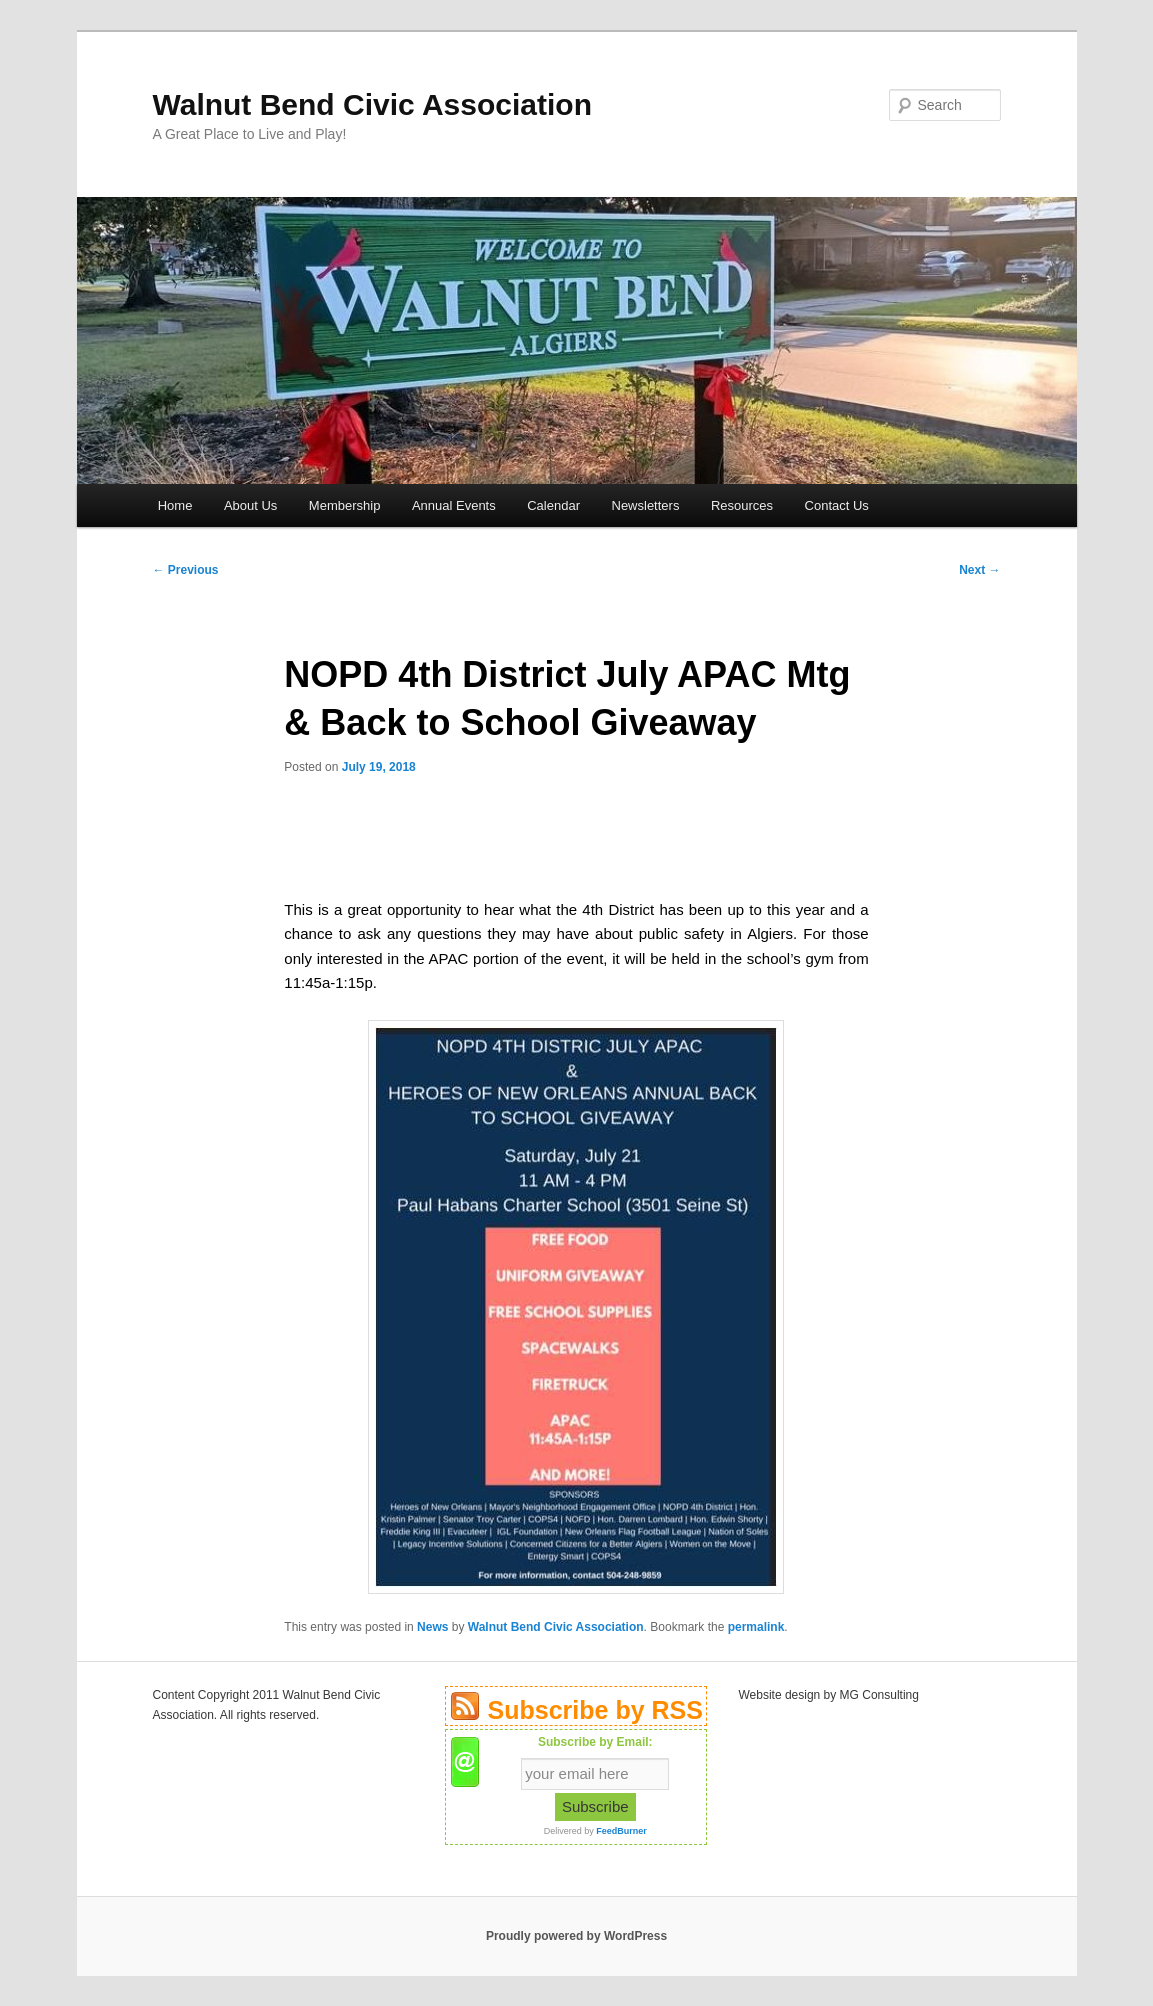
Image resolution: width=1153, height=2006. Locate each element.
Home (175, 505)
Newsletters (646, 505)
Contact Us (837, 505)
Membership (345, 505)
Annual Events (454, 505)
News (432, 1627)
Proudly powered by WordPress (576, 1936)
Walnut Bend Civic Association (373, 104)
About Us (250, 505)
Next (979, 570)
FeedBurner (621, 1831)
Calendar (553, 505)
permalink (756, 1627)
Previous (186, 570)
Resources (742, 505)
